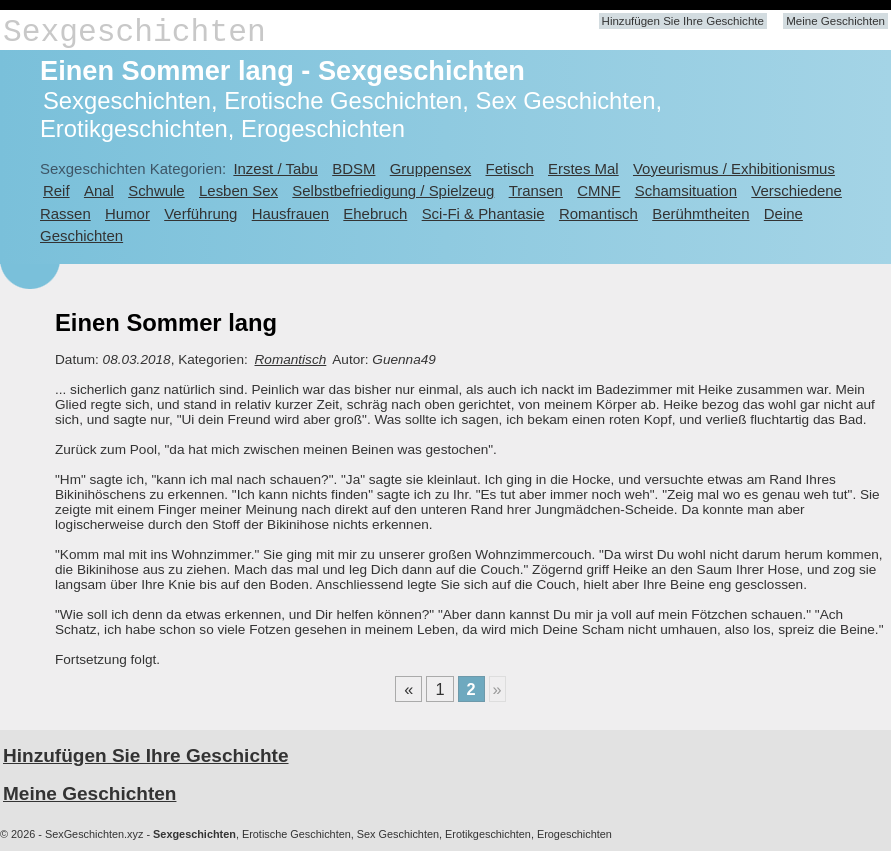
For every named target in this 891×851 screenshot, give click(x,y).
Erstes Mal (583, 168)
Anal (99, 190)
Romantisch (598, 213)
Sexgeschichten (134, 32)
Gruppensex (430, 168)
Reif (56, 190)
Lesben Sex (238, 190)
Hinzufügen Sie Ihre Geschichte (683, 21)
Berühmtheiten (700, 213)
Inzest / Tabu (275, 168)
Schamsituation (686, 190)
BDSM (353, 168)
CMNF (598, 190)
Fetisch (510, 168)
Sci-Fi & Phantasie (483, 213)
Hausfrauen (290, 213)
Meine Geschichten (835, 21)
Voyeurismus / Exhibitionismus (734, 168)
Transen (536, 190)
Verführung (200, 213)
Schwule (156, 190)
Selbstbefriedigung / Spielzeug (393, 190)
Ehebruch (375, 213)
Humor (127, 213)
